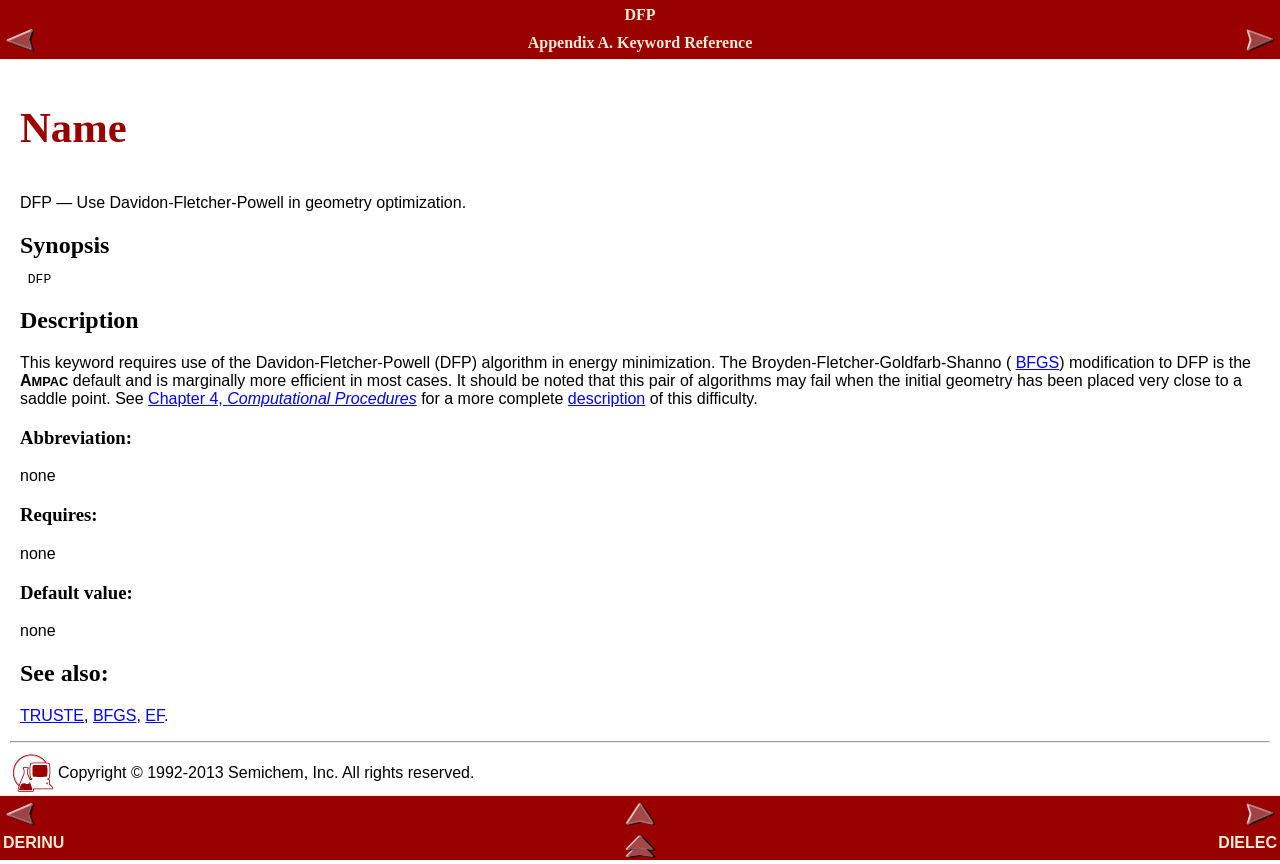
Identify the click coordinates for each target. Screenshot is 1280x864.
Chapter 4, (282, 401)
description (606, 401)
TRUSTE (52, 718)
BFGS (1038, 365)
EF (154, 718)
